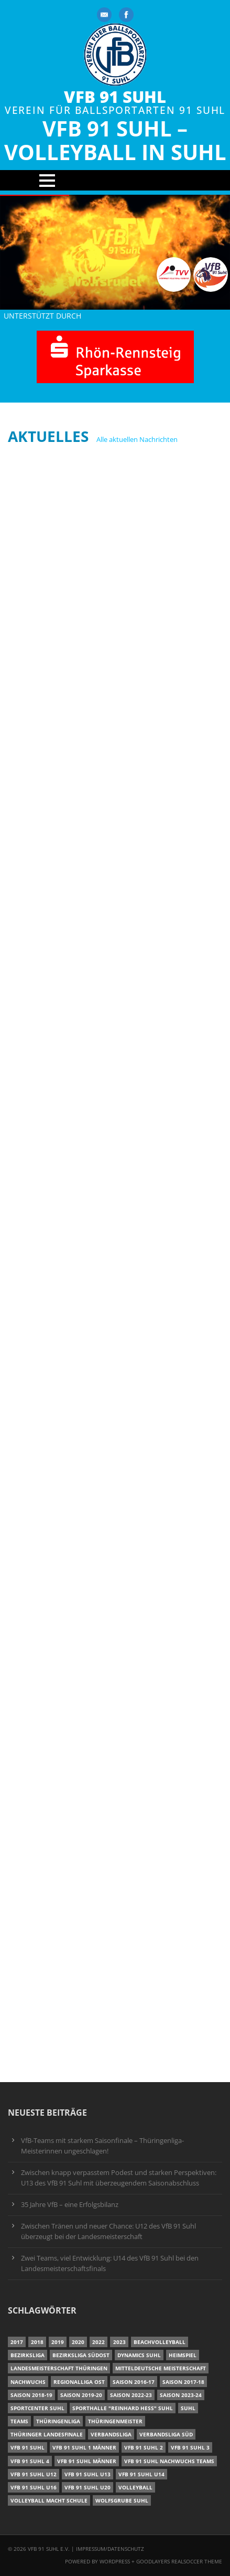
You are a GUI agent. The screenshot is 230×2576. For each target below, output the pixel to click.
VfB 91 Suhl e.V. (49, 2548)
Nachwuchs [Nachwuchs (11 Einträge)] (28, 2381)
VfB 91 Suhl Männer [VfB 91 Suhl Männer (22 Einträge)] (86, 2461)
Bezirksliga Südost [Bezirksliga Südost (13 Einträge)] (80, 2355)
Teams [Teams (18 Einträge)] (19, 2421)
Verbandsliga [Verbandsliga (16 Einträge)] (111, 2434)
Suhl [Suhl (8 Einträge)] (188, 2408)
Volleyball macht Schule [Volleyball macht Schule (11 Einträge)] (48, 2500)
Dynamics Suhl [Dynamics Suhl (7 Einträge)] (139, 2355)
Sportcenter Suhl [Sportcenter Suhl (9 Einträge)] (37, 2408)
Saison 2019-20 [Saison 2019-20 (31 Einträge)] (81, 2395)
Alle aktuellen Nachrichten (137, 439)
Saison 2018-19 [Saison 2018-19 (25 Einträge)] (31, 2395)
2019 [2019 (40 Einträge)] (57, 2342)
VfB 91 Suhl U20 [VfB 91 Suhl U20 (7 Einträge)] (87, 2487)
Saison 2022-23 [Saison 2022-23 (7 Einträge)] (131, 2395)
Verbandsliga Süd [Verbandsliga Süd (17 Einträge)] (166, 2434)
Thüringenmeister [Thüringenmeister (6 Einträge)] (115, 2421)
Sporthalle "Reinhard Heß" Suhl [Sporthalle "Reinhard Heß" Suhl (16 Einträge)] (122, 2408)
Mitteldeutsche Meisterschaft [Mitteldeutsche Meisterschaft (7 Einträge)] (160, 2368)
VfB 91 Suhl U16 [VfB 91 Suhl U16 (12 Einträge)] (33, 2487)
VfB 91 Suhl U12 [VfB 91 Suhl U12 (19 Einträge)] (33, 2474)
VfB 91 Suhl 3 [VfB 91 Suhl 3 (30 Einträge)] (190, 2447)
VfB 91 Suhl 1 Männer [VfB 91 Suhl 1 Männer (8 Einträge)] (84, 2447)
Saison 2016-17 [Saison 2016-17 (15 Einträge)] (134, 2381)
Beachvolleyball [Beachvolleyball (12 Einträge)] (159, 2342)
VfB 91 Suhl (115, 97)
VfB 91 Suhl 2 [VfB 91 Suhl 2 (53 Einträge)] (143, 2447)
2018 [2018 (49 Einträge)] (37, 2342)
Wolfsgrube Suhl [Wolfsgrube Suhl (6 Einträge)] (121, 2500)
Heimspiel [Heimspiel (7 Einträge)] (182, 2355)
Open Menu (115, 180)
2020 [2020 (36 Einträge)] (78, 2342)
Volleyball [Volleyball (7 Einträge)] (135, 2487)
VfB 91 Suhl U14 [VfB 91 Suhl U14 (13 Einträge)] (141, 2474)
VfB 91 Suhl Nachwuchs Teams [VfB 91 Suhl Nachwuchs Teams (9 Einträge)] (169, 2461)
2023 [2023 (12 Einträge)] (119, 2342)
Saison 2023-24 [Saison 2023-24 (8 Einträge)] (181, 2395)
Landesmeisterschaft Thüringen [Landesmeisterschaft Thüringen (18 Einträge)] (58, 2368)
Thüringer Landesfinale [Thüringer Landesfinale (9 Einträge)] (46, 2434)
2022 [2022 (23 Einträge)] (98, 2342)
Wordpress (116, 2561)
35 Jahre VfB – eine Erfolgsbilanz (69, 2204)
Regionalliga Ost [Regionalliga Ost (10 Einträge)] (79, 2381)
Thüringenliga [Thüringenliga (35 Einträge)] (58, 2421)
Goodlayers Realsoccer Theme (179, 2561)
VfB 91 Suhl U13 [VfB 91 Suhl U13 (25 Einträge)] (87, 2474)
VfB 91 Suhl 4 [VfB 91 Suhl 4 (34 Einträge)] (29, 2461)
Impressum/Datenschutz (110, 2548)
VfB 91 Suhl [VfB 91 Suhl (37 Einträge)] (27, 2447)
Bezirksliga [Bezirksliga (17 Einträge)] (27, 2355)
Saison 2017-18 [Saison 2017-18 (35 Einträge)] (183, 2381)
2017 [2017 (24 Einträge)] (16, 2342)
